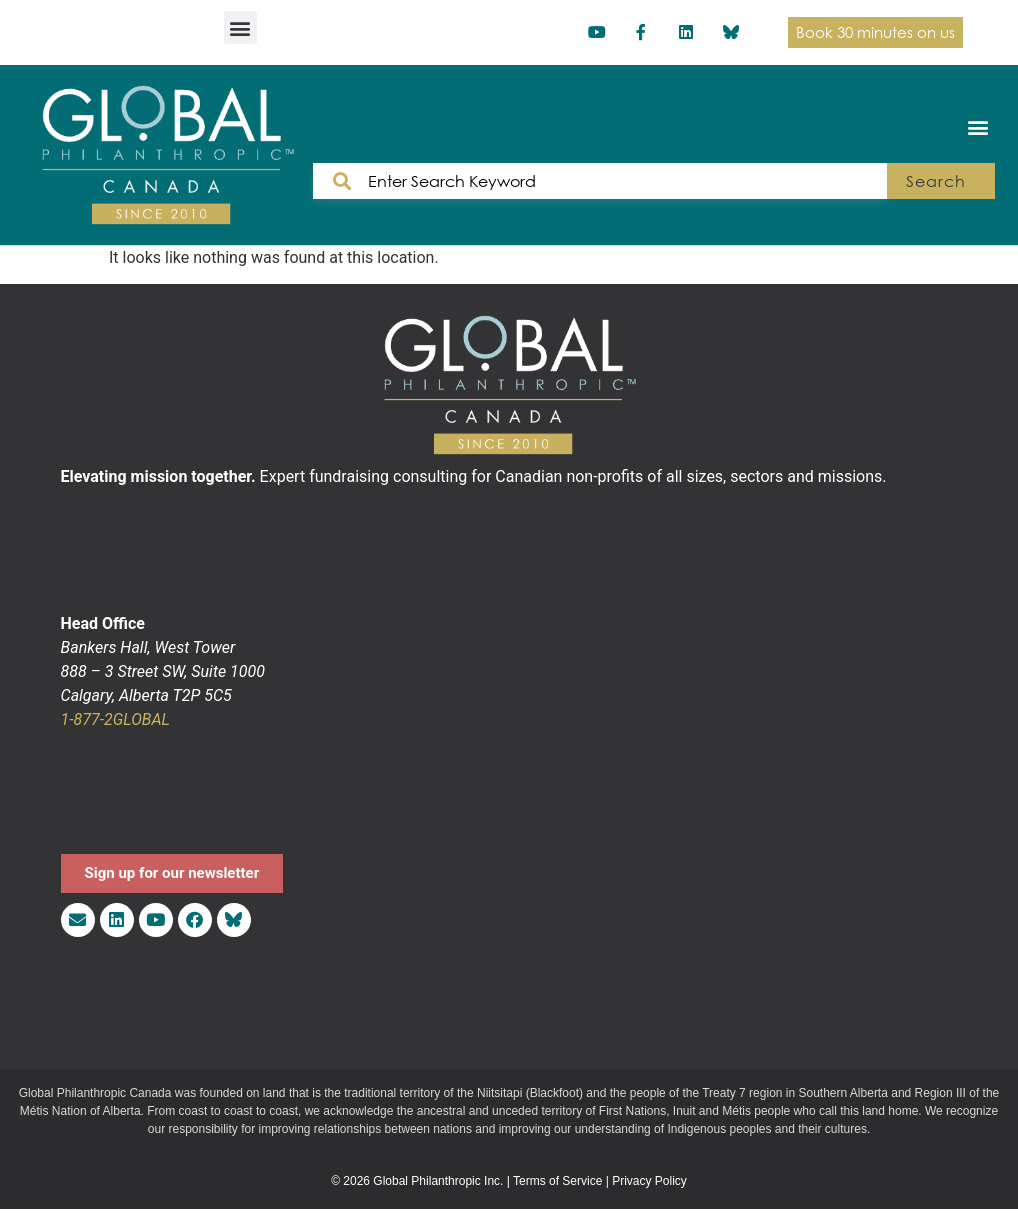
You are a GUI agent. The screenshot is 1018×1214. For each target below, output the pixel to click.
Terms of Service (557, 1181)
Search (935, 181)
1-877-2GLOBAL (115, 719)
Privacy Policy (649, 1181)
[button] (240, 27)
